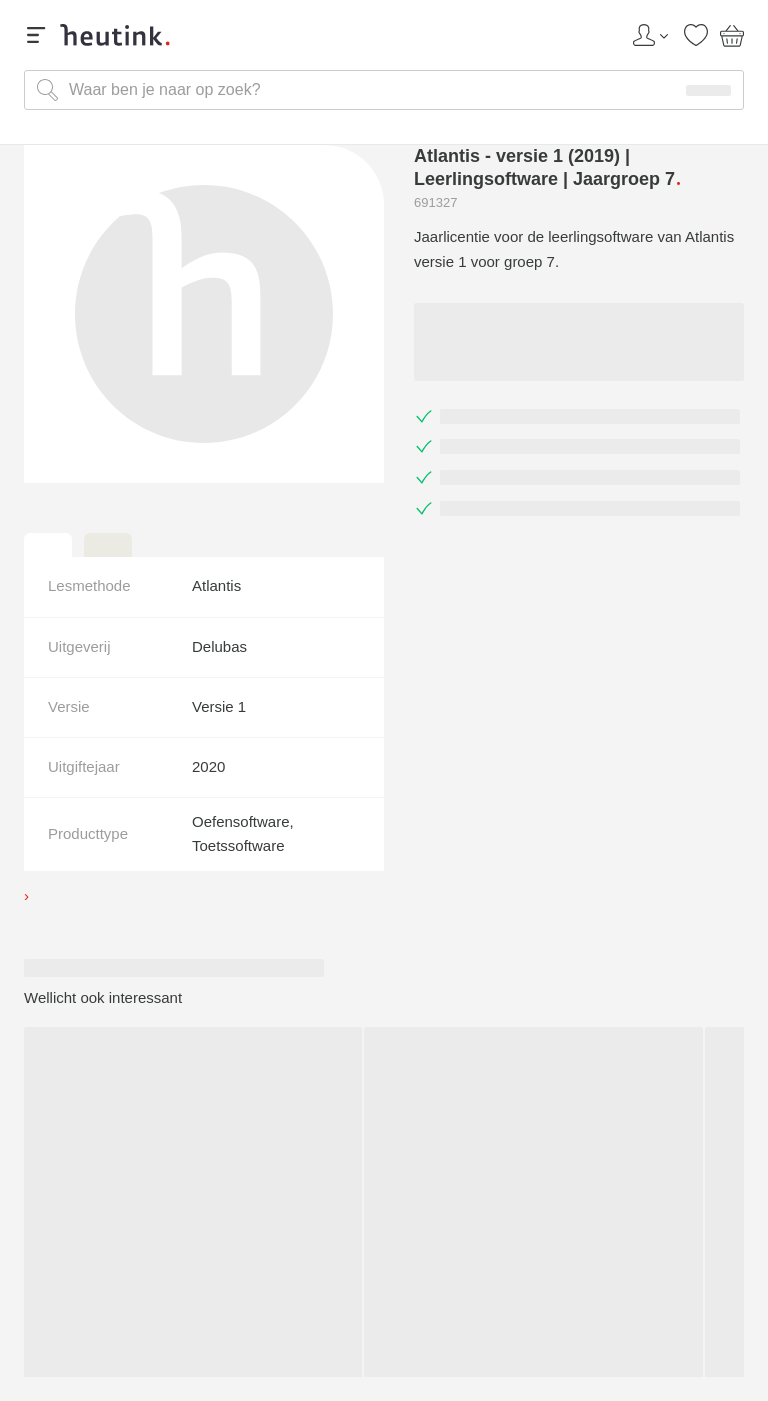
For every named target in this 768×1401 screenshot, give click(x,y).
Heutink (384, 1164)
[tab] (48, 545)
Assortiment (384, 1225)
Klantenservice (384, 1263)
